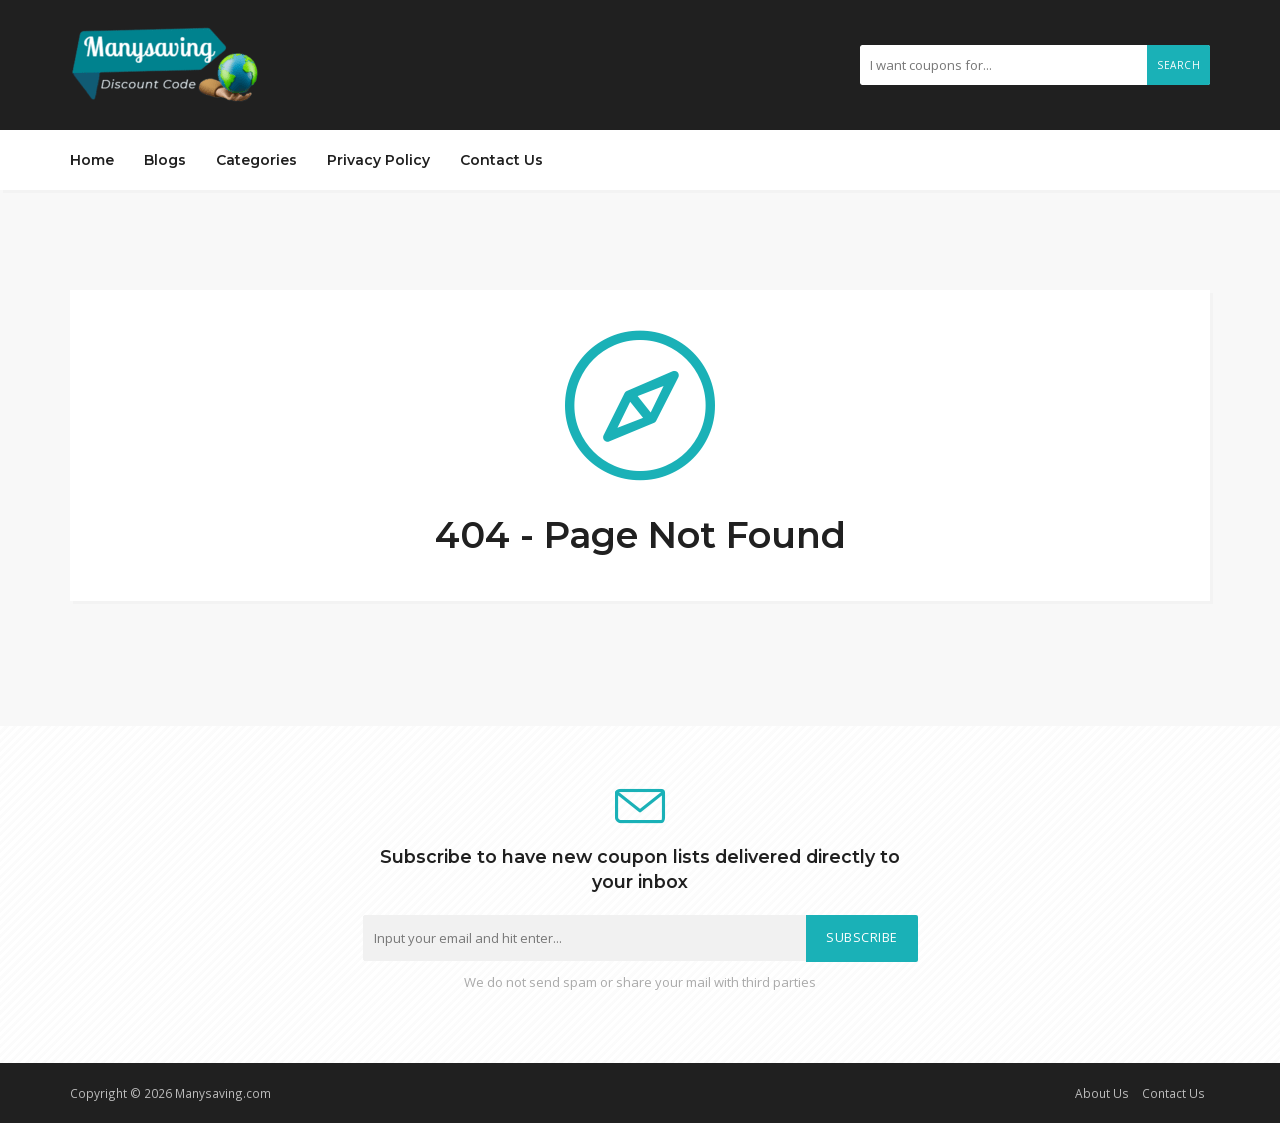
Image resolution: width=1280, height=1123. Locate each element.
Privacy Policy (378, 160)
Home (92, 160)
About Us (1102, 1093)
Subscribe (862, 937)
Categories (256, 160)
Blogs (165, 160)
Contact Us (501, 160)
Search (1178, 65)
